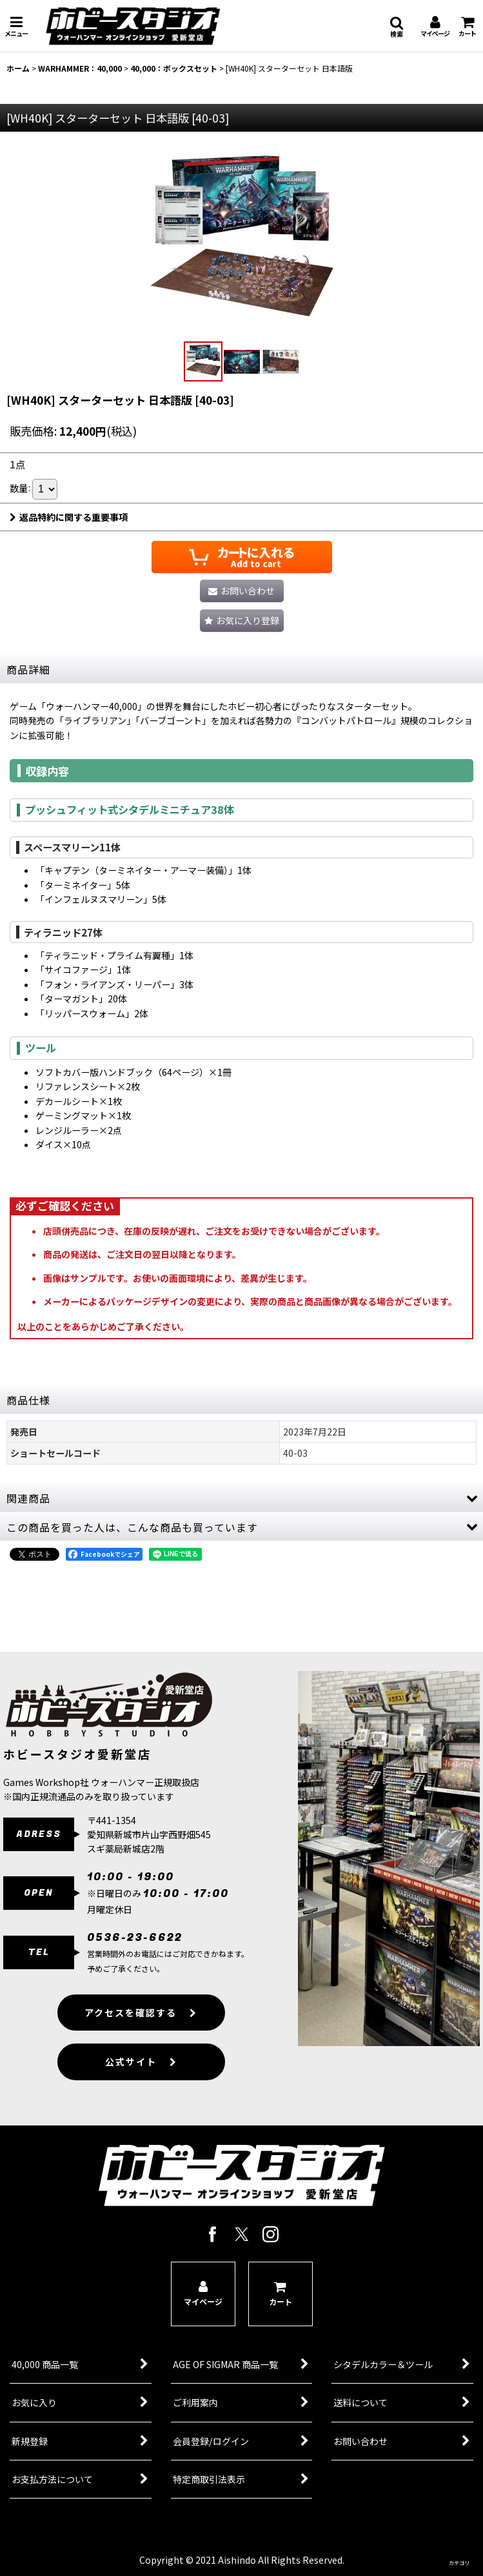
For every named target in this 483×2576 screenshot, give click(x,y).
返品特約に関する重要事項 (69, 517)
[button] (16, 25)
